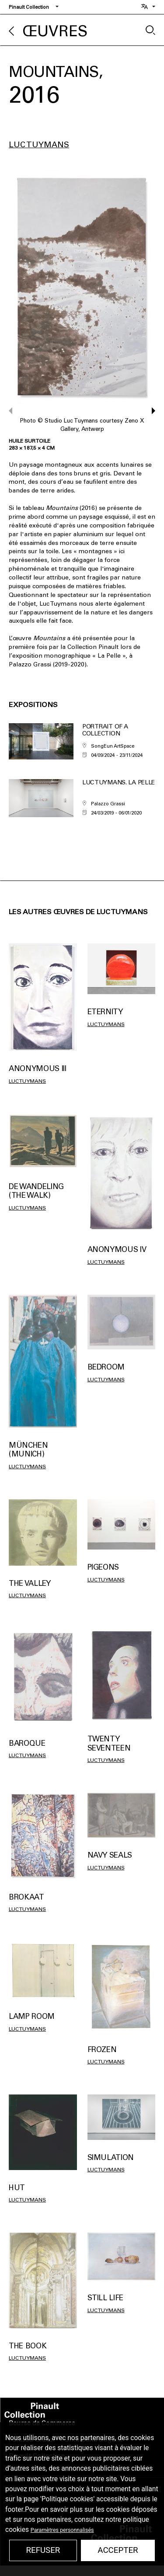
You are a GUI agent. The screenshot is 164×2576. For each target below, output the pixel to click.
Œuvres (55, 31)
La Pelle (109, 655)
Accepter (118, 2550)
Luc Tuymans (39, 144)
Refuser (43, 2550)
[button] (149, 410)
